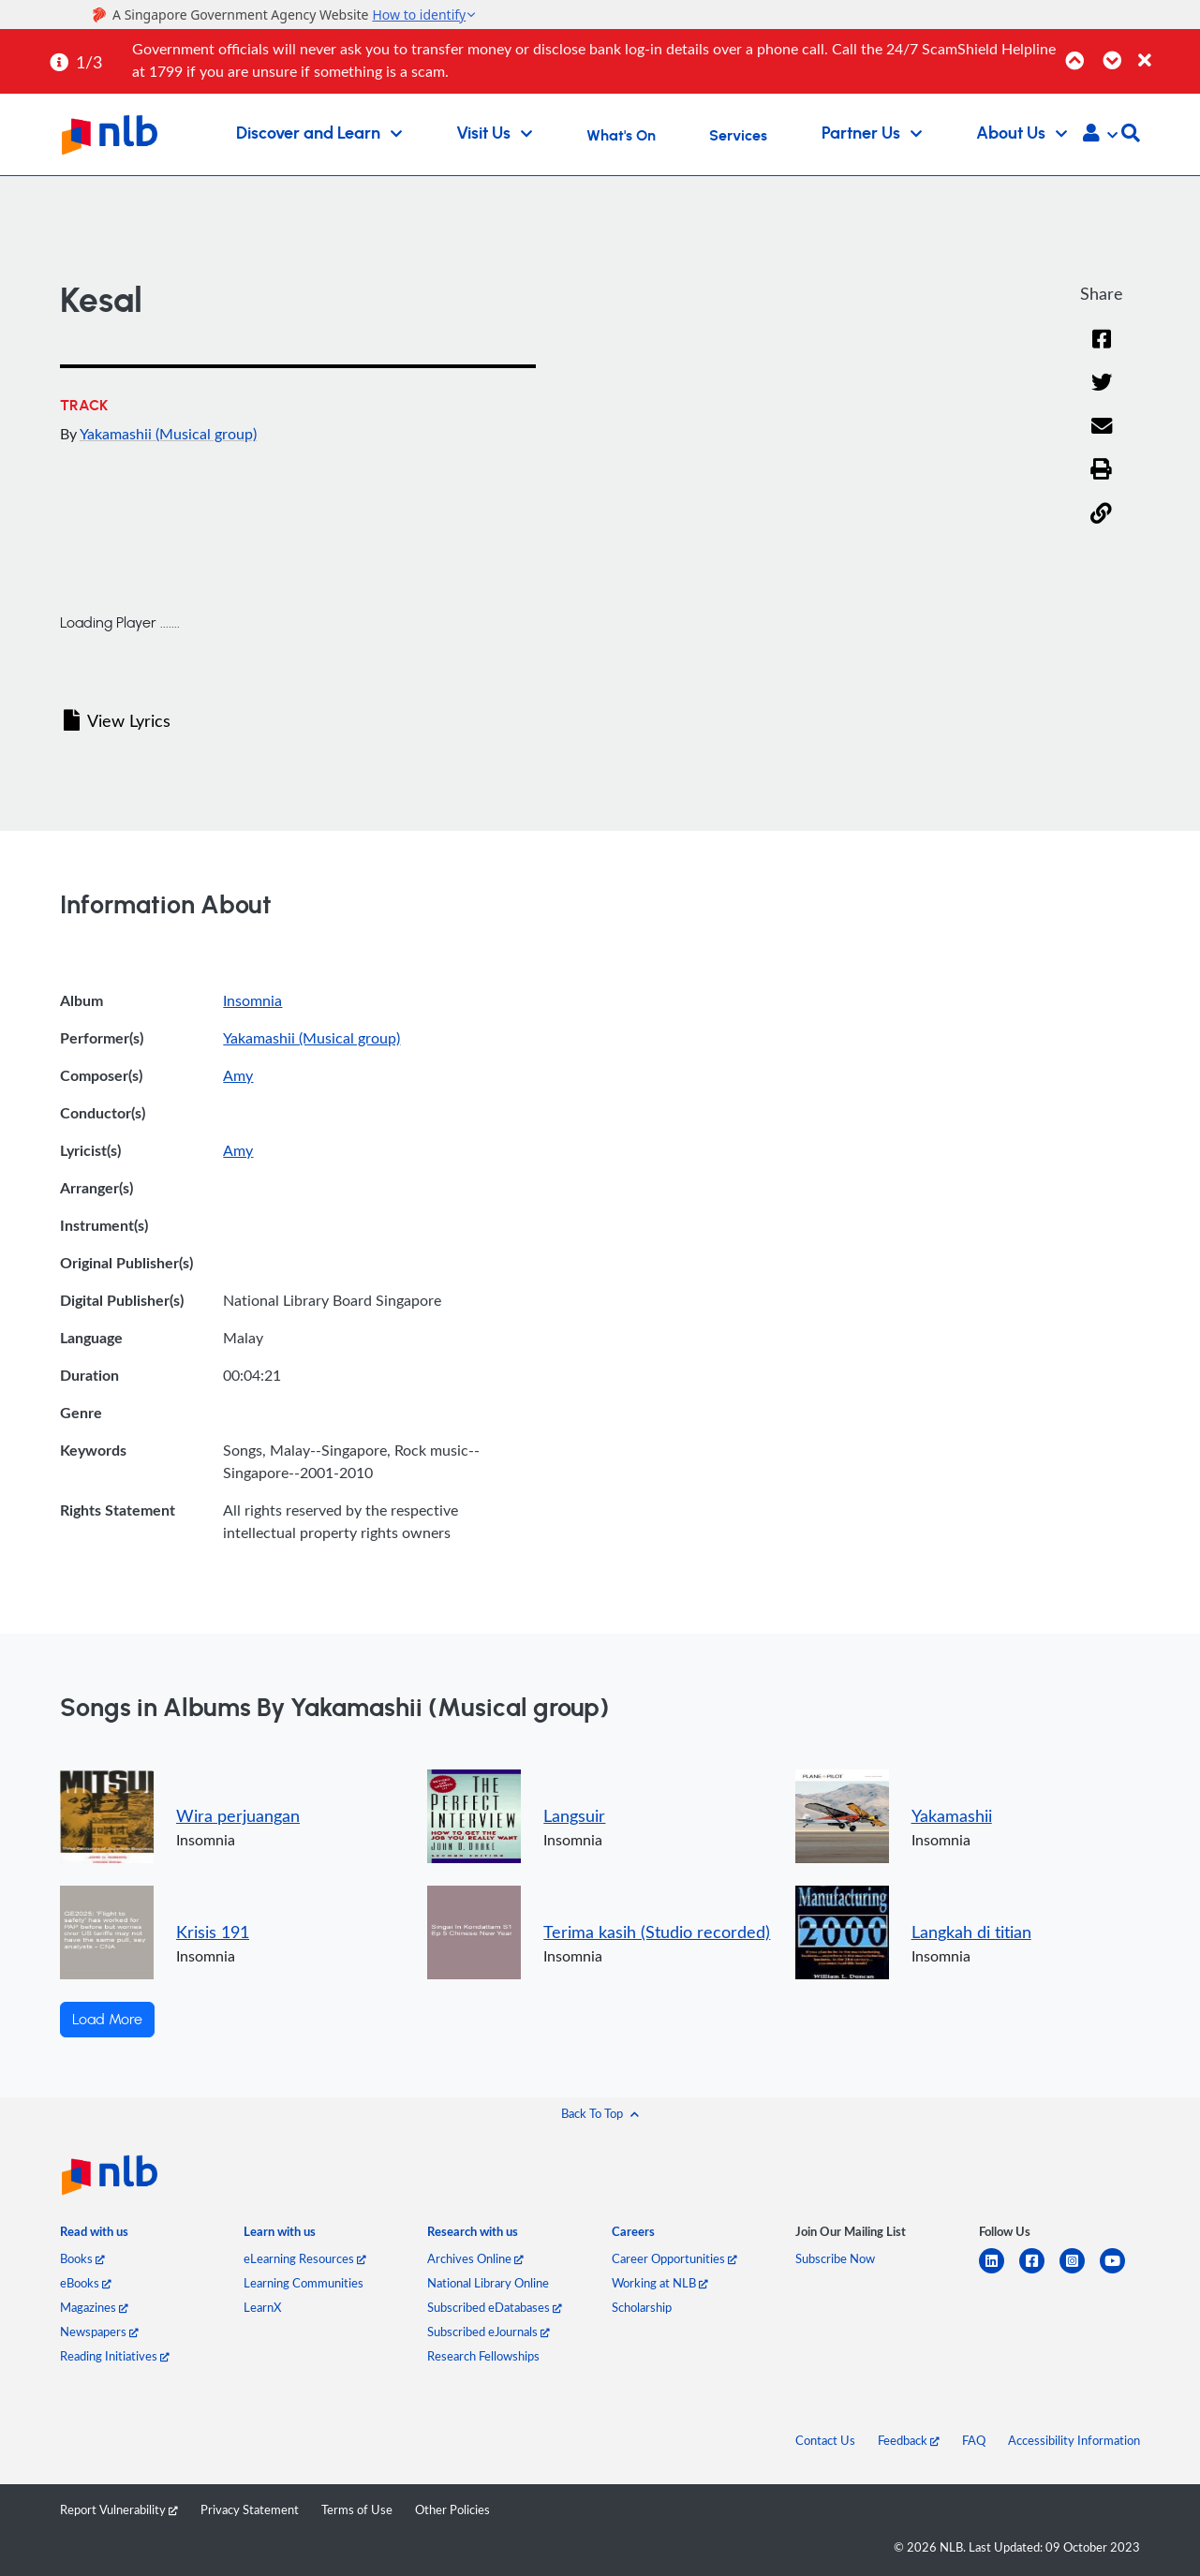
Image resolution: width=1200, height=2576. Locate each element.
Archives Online (475, 2258)
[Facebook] (1101, 351)
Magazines (94, 2307)
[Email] (1101, 438)
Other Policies (452, 2509)
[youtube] (1120, 2272)
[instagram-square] (1079, 2272)
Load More (107, 2019)
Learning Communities (303, 2282)
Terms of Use (357, 2509)
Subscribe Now (835, 2258)
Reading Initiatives (115, 2355)
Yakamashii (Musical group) (168, 433)
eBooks (85, 2282)
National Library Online (488, 2282)
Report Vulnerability (119, 2509)
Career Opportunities (674, 2258)
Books (82, 2258)
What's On (621, 135)
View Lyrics (117, 720)
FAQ (973, 2440)
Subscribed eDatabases (494, 2307)
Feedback (909, 2440)
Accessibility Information (1074, 2440)
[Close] (1166, 50)
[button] (1100, 135)
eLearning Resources (305, 2258)
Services (738, 135)
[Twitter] (1101, 395)
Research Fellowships (483, 2355)
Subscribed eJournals (488, 2331)
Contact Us (825, 2440)
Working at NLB (660, 2282)
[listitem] (94, 2235)
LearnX (262, 2307)
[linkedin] (999, 2272)
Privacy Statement (249, 2509)
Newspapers (99, 2331)
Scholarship (642, 2307)
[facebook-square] (1039, 2272)
